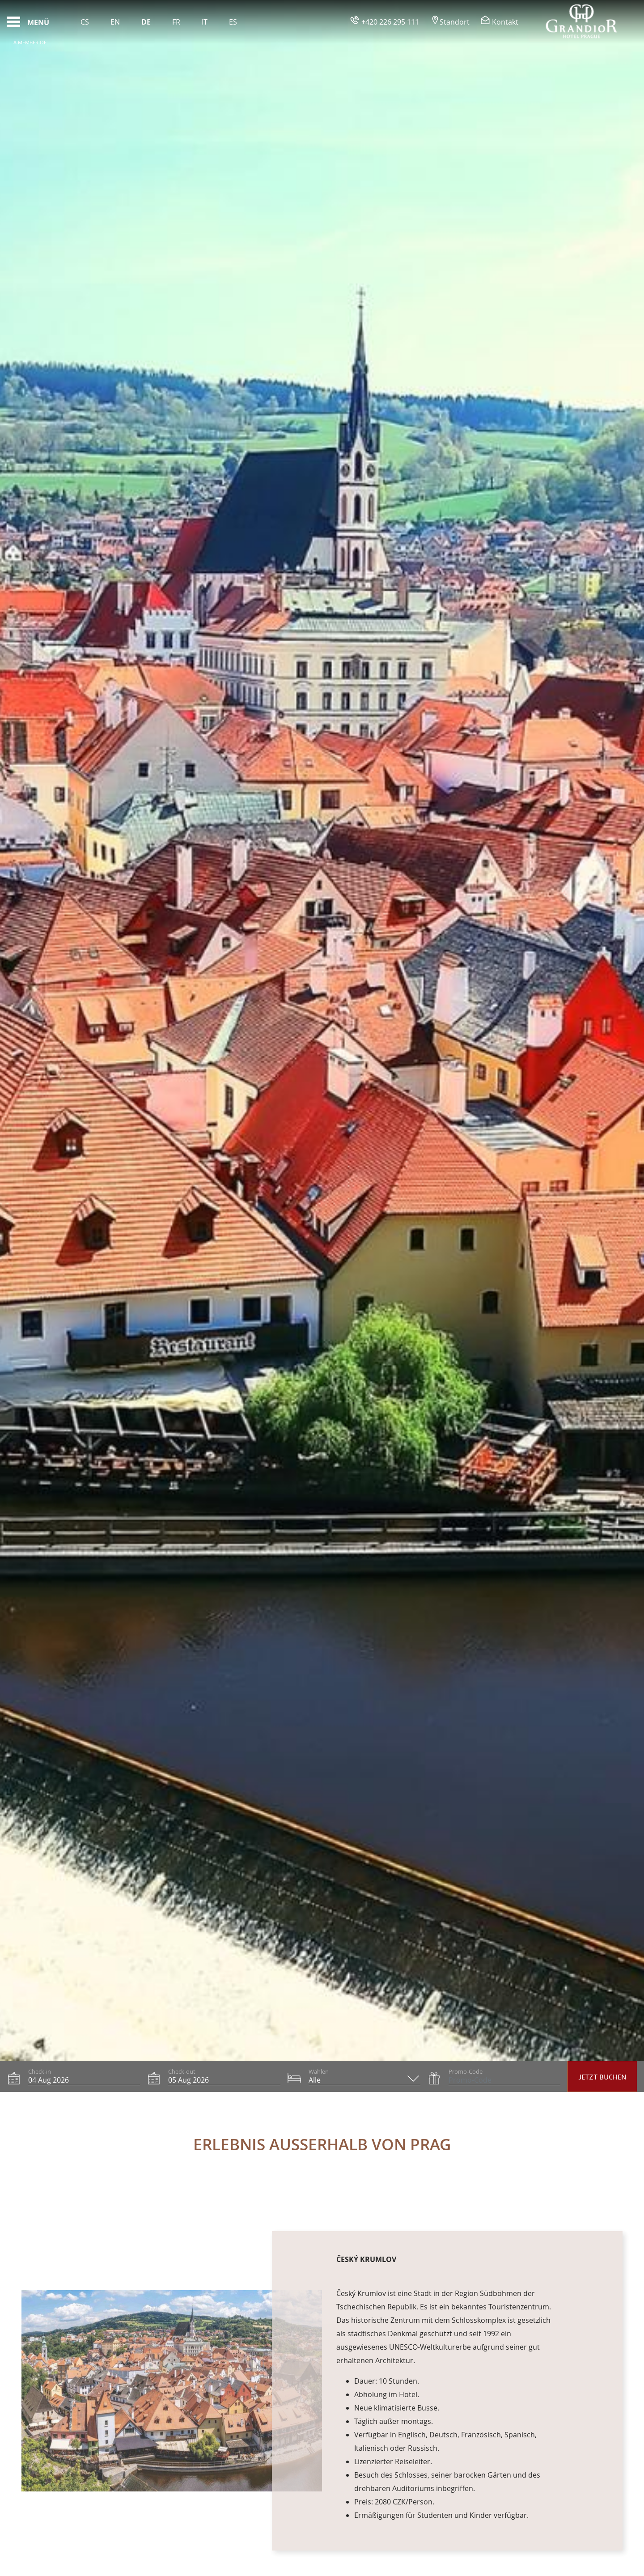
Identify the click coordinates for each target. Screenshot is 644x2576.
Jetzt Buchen (602, 2077)
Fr (176, 22)
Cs (84, 22)
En (115, 22)
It (205, 22)
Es (233, 22)
